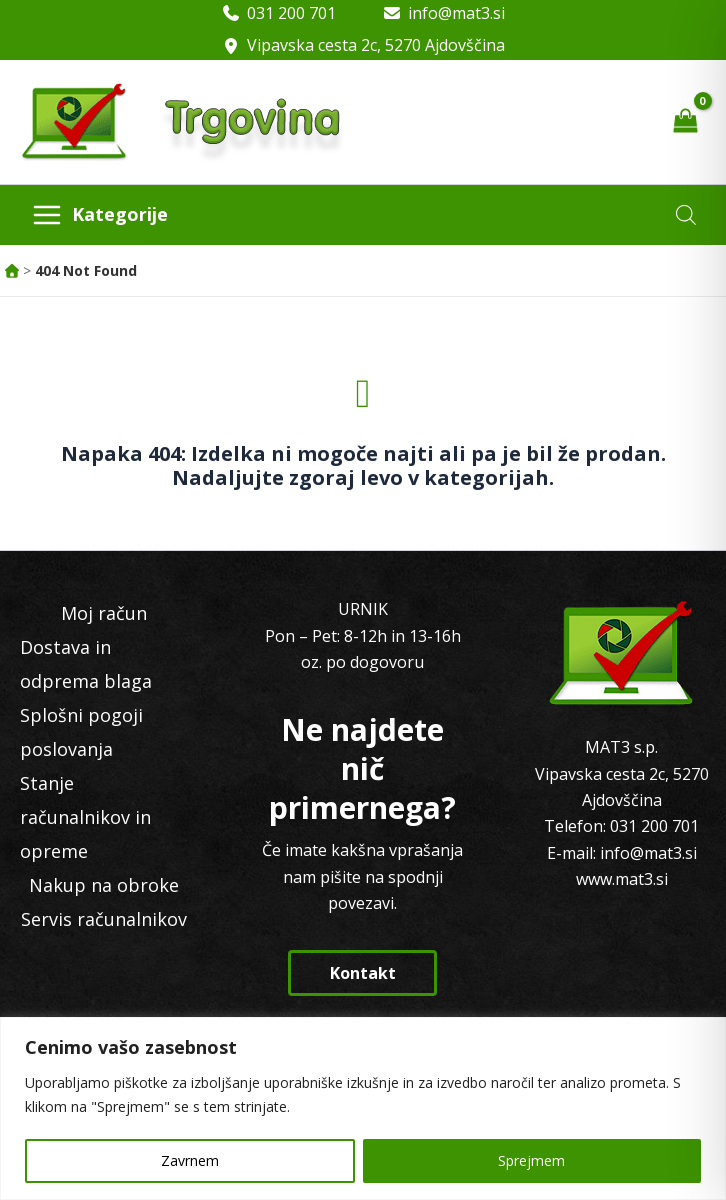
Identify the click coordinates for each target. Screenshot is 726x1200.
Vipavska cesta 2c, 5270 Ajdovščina (376, 45)
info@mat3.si (456, 13)
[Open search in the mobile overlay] (686, 214)
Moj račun (104, 613)
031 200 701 (291, 13)
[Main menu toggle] (99, 215)
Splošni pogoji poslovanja (81, 732)
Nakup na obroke (104, 885)
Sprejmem (531, 1160)
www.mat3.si (622, 879)
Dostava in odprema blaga (86, 664)
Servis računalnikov (104, 919)
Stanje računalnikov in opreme (85, 817)
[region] (363, 1108)
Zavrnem (190, 1160)
